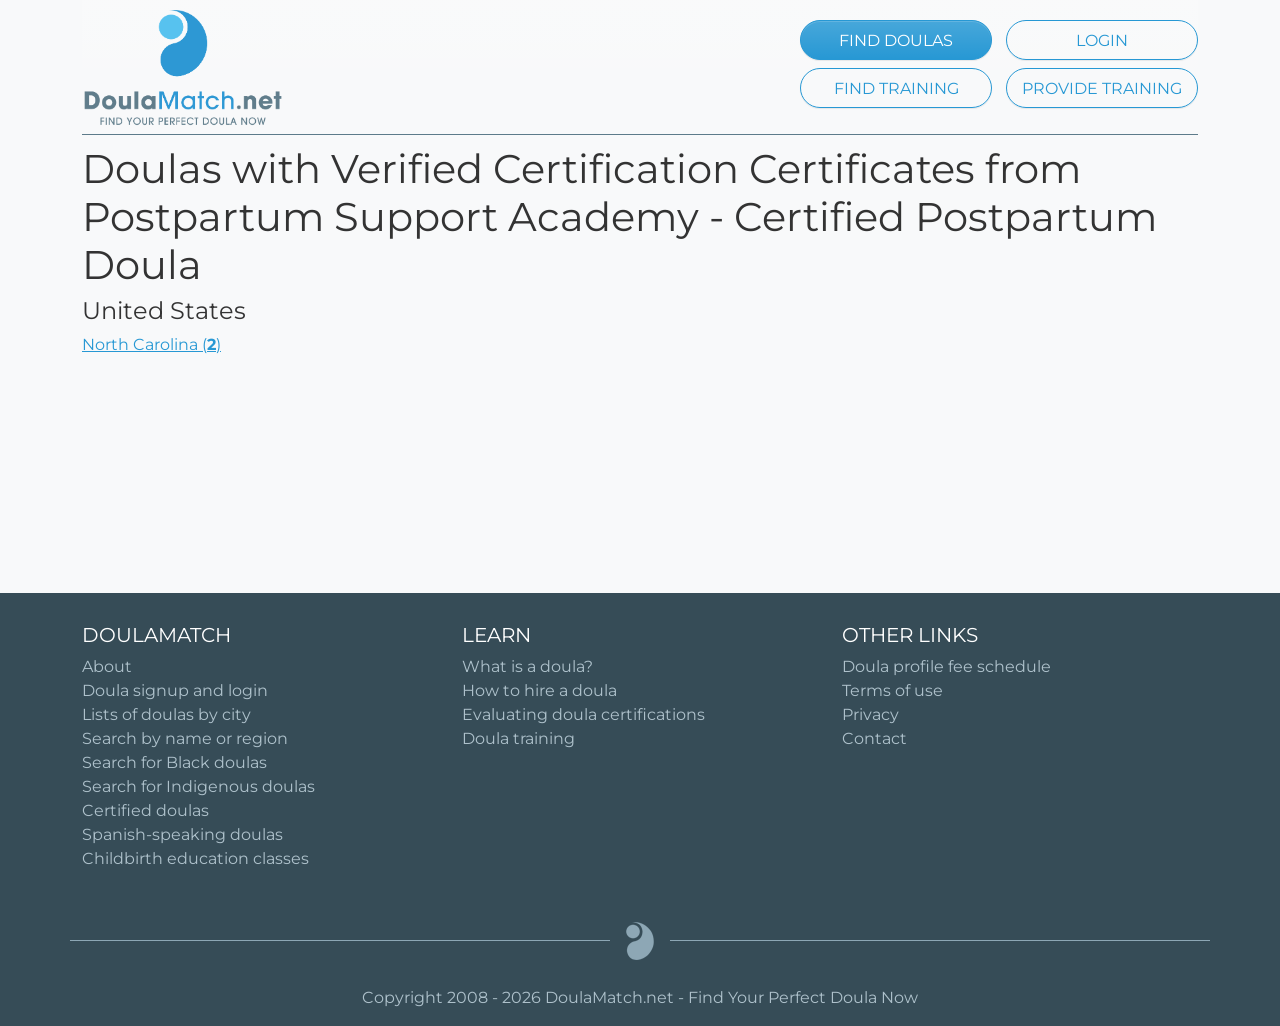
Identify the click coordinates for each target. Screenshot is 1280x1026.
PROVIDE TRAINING (1102, 88)
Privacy (870, 714)
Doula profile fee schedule (946, 666)
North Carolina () (151, 344)
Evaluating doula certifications (583, 714)
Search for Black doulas (174, 762)
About (107, 666)
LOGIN (1102, 40)
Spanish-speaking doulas (182, 834)
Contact (874, 738)
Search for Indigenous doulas (198, 786)
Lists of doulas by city (166, 714)
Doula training (518, 738)
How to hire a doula (539, 690)
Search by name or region (185, 738)
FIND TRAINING (896, 88)
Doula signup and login (175, 690)
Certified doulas (145, 810)
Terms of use (892, 690)
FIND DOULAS (896, 40)
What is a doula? (527, 666)
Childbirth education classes (195, 858)
